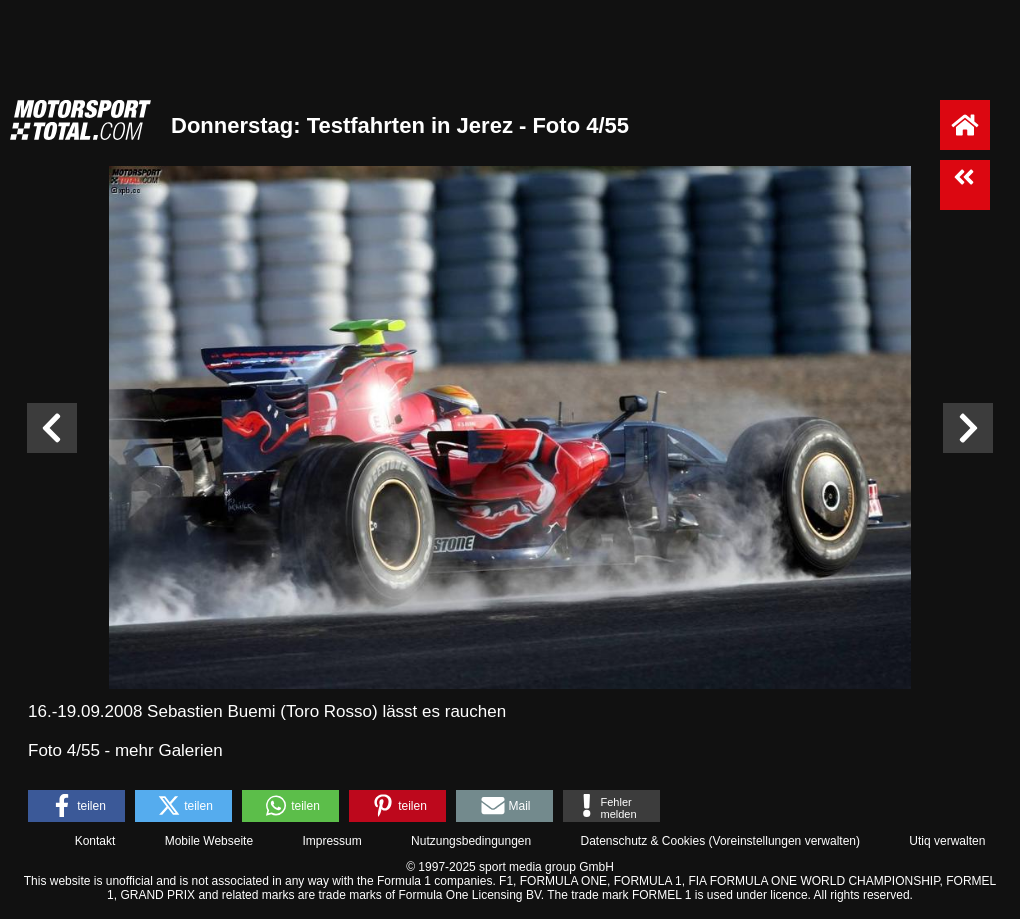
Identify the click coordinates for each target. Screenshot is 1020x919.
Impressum (331, 841)
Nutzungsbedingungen (471, 841)
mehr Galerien (169, 750)
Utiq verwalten (947, 841)
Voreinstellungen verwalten (784, 841)
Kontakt (95, 841)
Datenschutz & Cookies (642, 841)
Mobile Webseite (209, 841)
